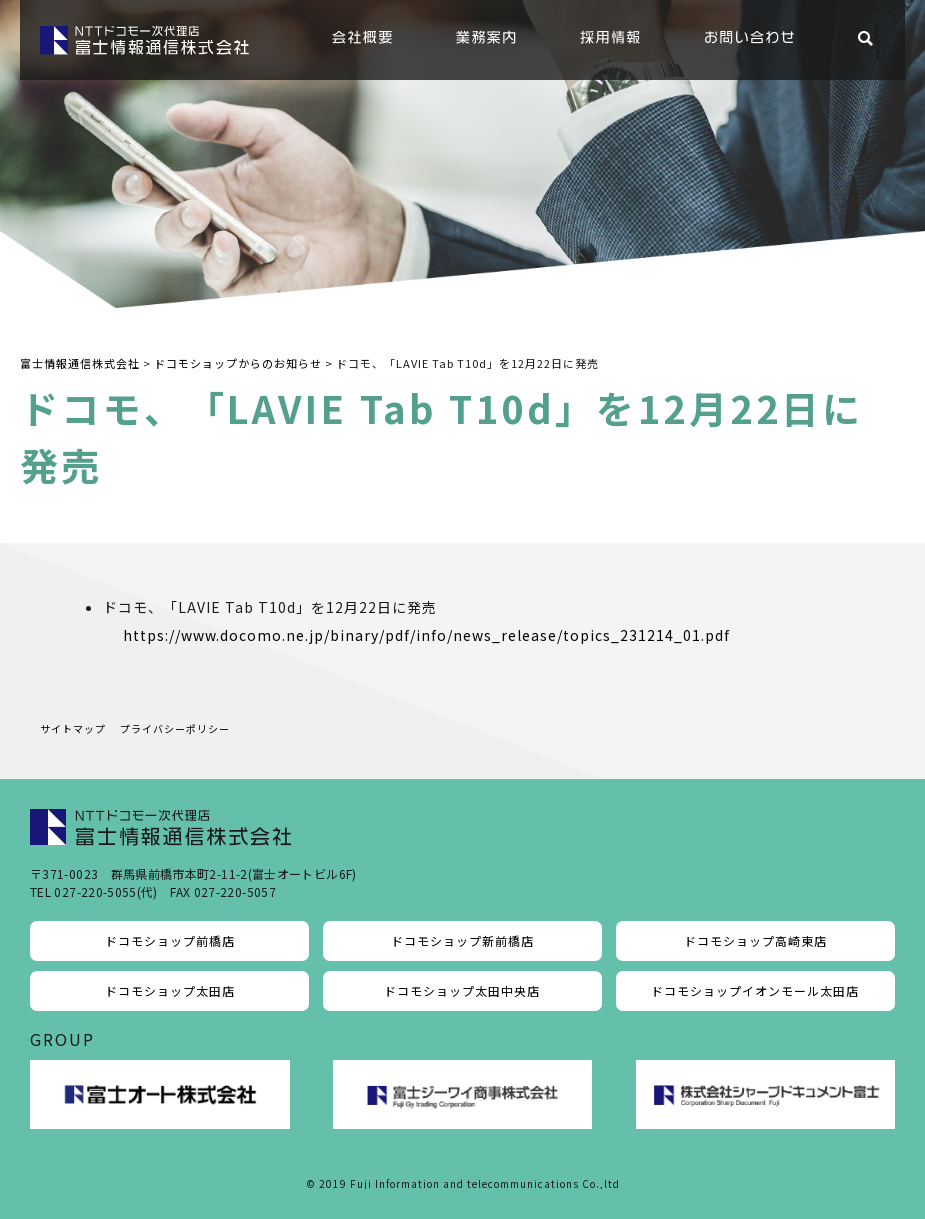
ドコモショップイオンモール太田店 (755, 990)
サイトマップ (73, 728)
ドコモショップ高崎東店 (755, 940)
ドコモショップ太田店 (170, 990)
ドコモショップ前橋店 (170, 940)
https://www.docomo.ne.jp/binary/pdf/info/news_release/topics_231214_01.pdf (426, 635)
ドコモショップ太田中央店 (462, 990)
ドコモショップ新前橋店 (462, 940)
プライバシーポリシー (175, 728)
